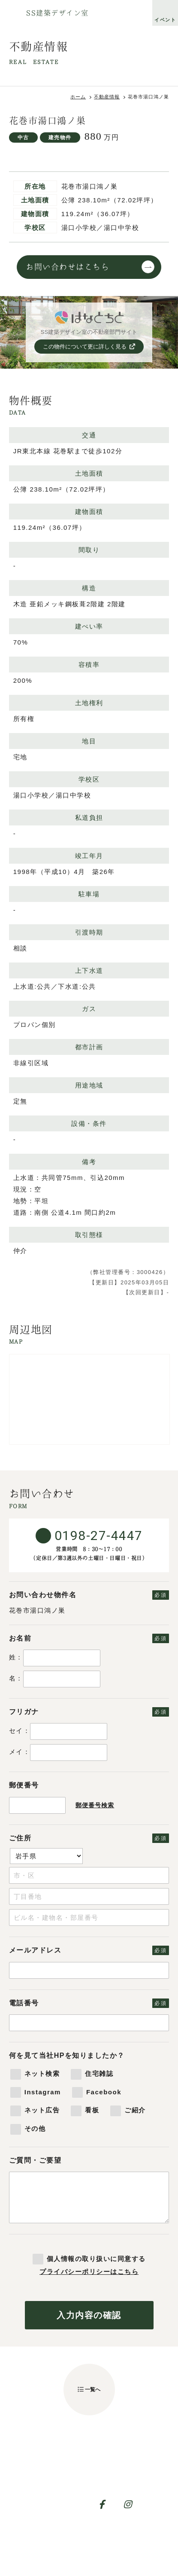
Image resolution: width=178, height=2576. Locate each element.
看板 (85, 2110)
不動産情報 (107, 96)
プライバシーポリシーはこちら (89, 2271)
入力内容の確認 (89, 2315)
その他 (28, 2129)
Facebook (96, 2092)
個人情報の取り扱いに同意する (89, 2259)
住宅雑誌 (92, 2074)
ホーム (78, 96)
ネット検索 (35, 2074)
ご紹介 (128, 2110)
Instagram (35, 2092)
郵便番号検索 (94, 1805)
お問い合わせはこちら (90, 266)
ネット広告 (35, 2110)
